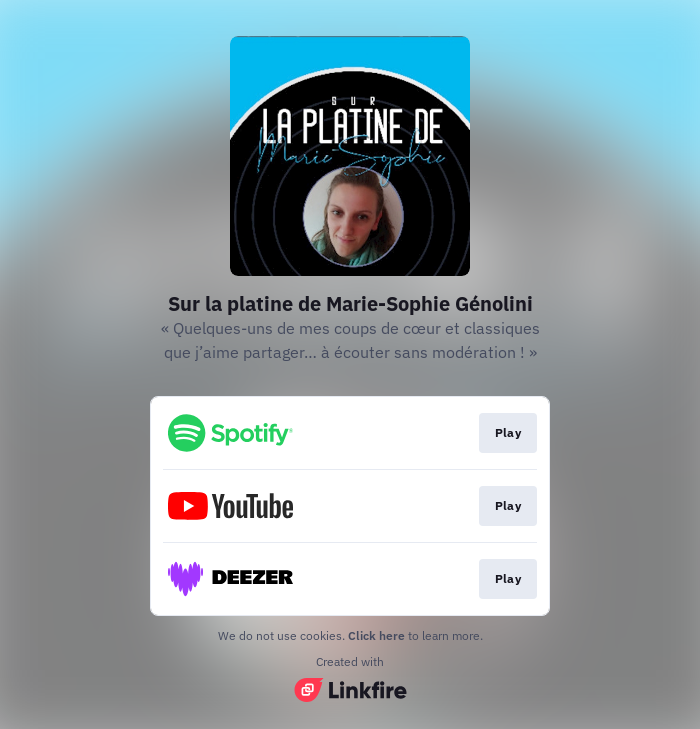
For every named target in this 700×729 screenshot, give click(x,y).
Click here (376, 635)
